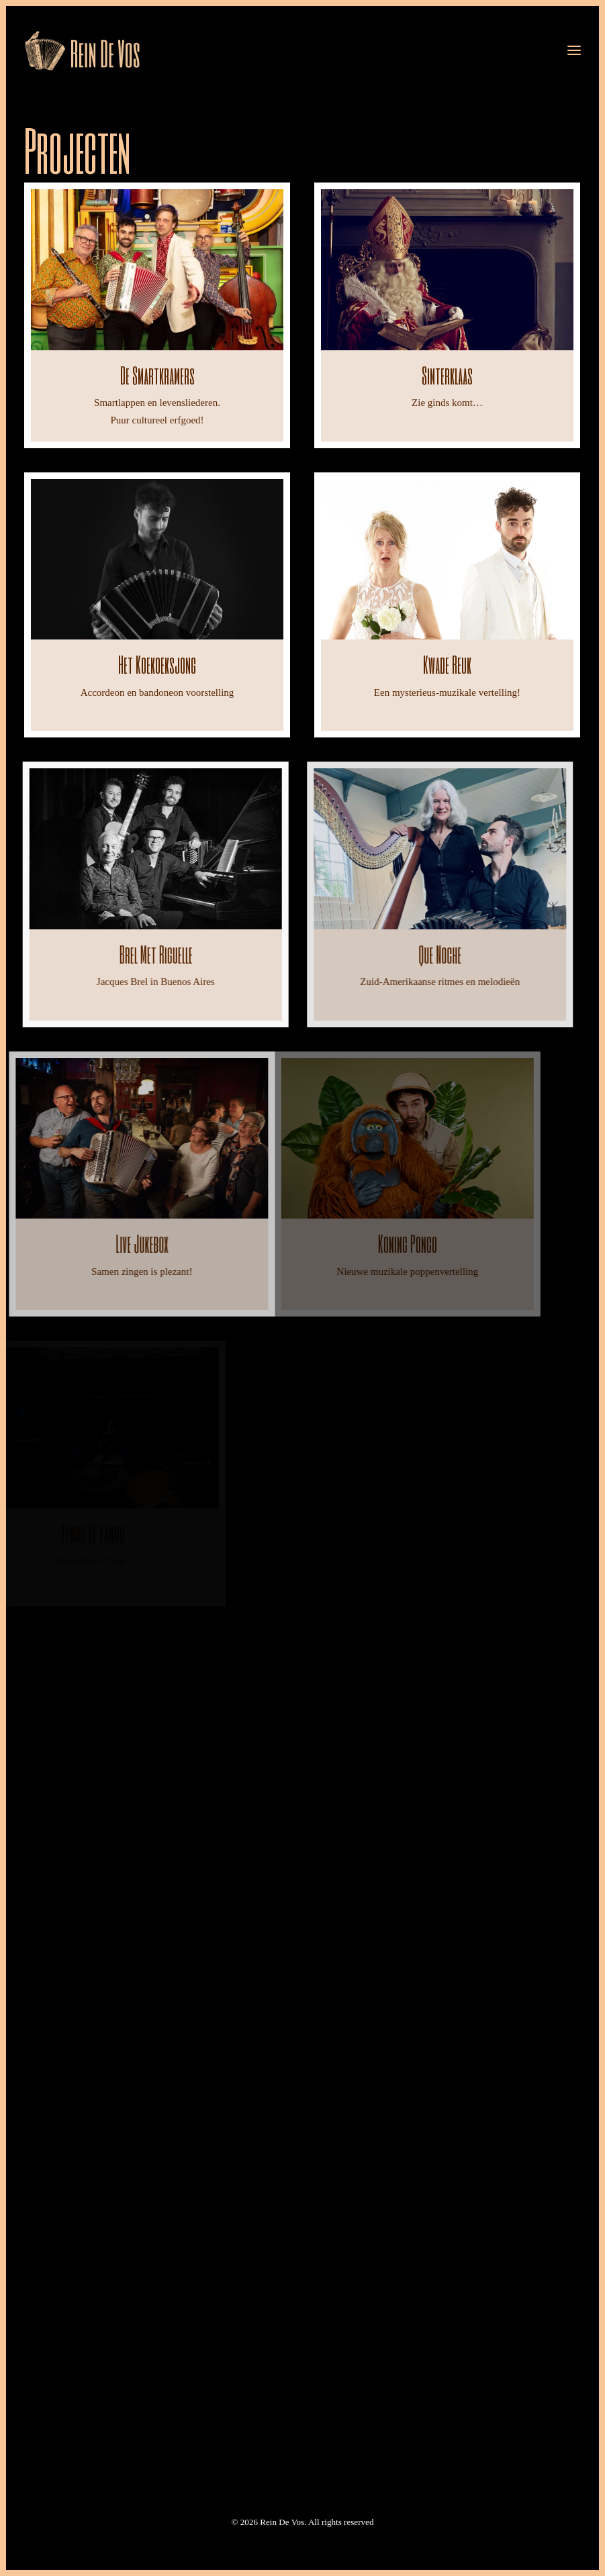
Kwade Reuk (447, 664)
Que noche (398, 954)
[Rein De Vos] (82, 50)
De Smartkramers (157, 375)
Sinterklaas (447, 375)
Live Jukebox (92, 1243)
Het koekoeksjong (157, 664)
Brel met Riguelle (134, 954)
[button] (574, 50)
